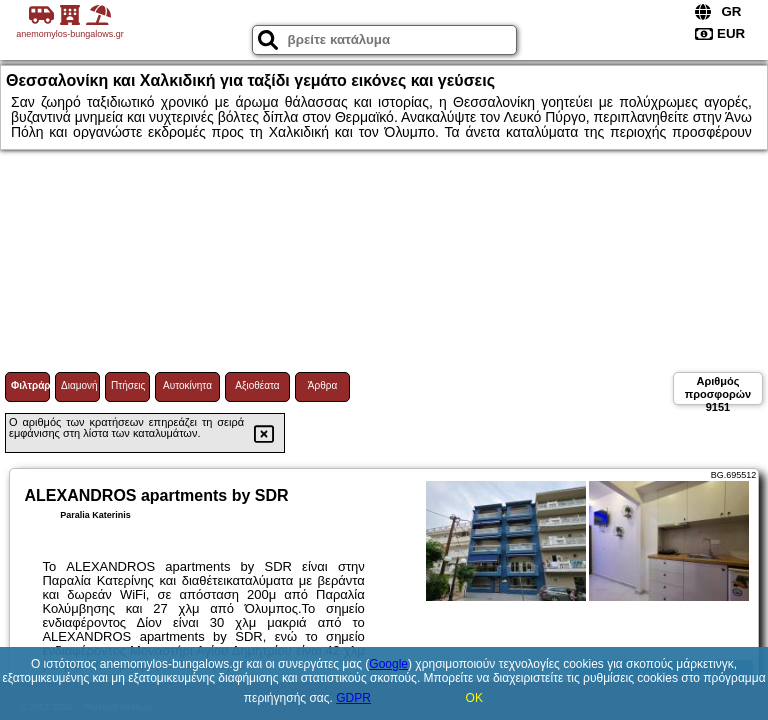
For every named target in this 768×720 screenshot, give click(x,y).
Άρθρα (322, 385)
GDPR (353, 698)
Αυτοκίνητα (187, 385)
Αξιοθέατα (257, 385)
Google (388, 664)
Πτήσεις (128, 385)
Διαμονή (79, 385)
